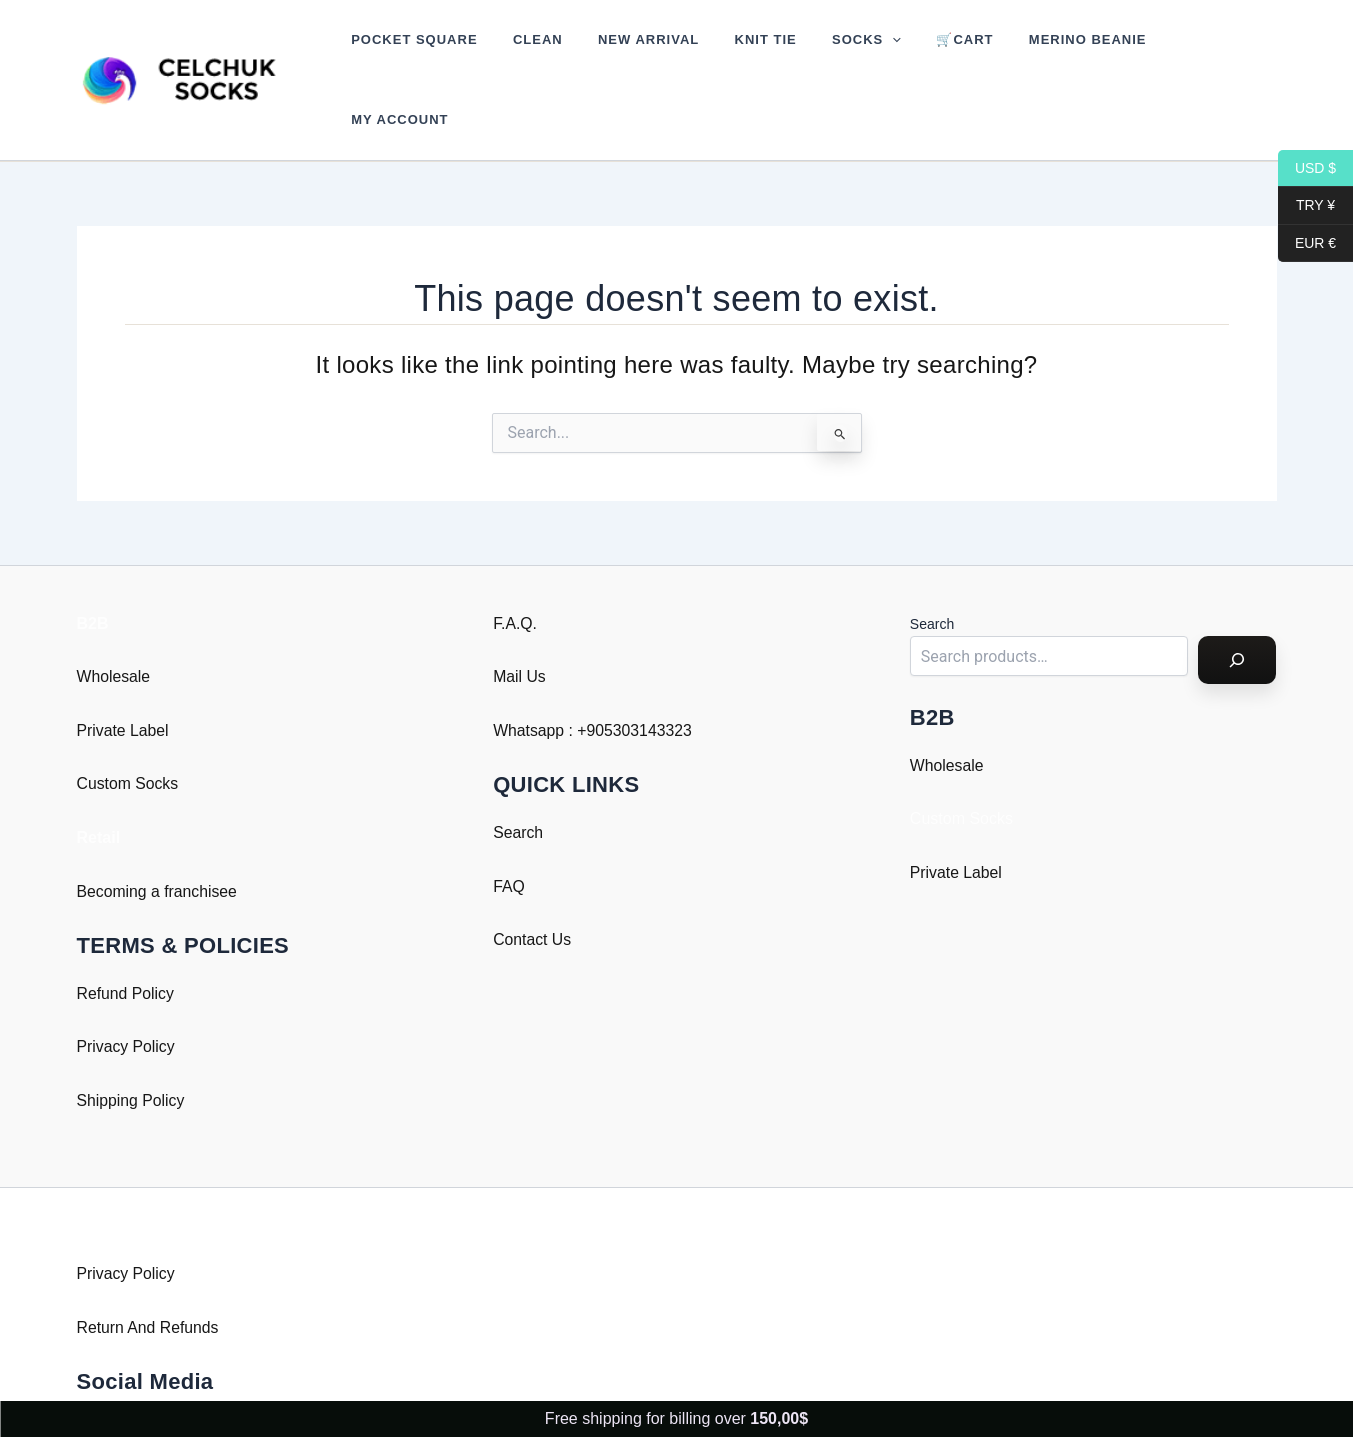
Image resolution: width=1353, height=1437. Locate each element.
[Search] (1237, 607)
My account (1160, 52)
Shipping (108, 1046)
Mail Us (519, 623)
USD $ (1307, 168)
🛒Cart (913, 52)
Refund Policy (126, 939)
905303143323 (641, 676)
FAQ (509, 832)
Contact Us (532, 886)
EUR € (1307, 243)
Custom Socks (128, 730)
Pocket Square (410, 52)
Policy (164, 1046)
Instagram (112, 1375)
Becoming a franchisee (158, 837)
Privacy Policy (127, 993)
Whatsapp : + (540, 676)
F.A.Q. (515, 569)
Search (518, 778)
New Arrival (625, 52)
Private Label (123, 676)
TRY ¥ (1306, 205)
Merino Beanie (1027, 52)
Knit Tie (733, 52)
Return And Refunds (149, 1273)
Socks (824, 53)
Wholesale (114, 623)
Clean (524, 52)
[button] (850, 53)
